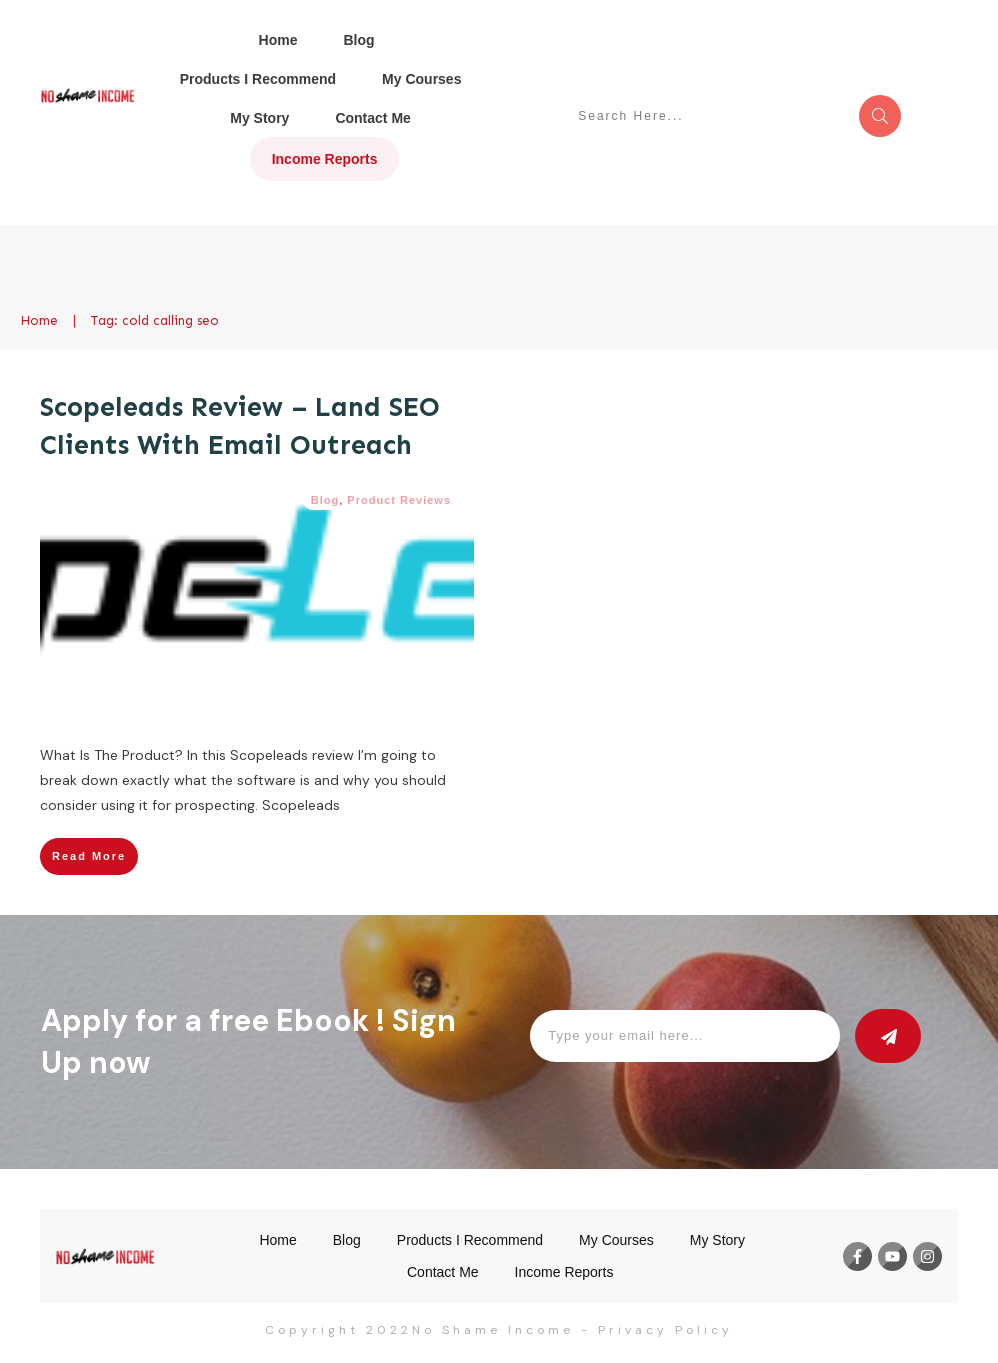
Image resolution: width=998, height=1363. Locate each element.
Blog (325, 500)
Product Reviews (399, 500)
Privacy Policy (665, 1330)
